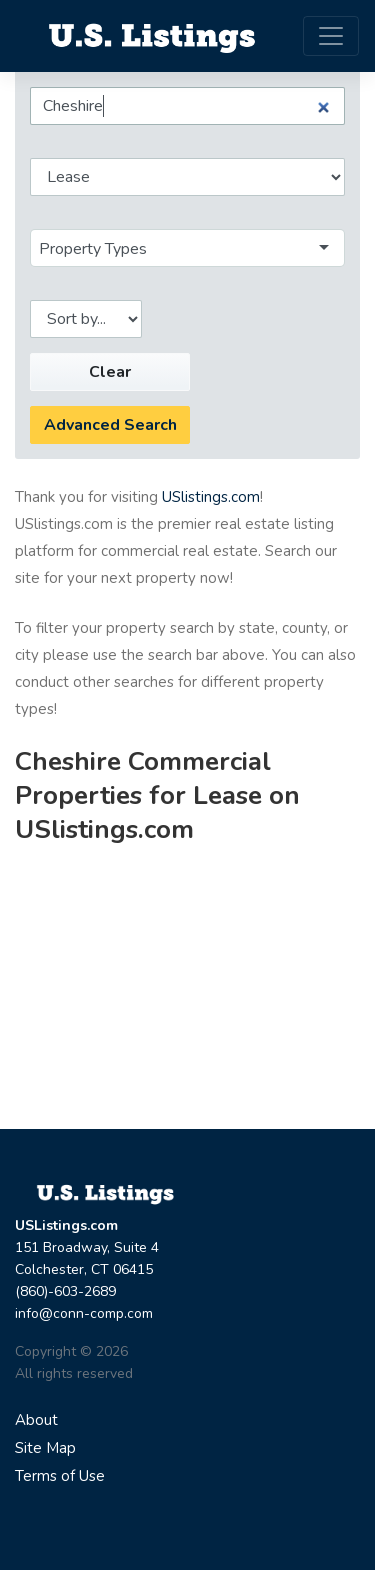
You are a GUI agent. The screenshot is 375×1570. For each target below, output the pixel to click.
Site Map (45, 1448)
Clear (110, 372)
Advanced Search (110, 425)
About (36, 1420)
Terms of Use (60, 1476)
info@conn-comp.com (84, 1313)
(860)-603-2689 (65, 1291)
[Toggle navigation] (331, 36)
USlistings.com (211, 497)
